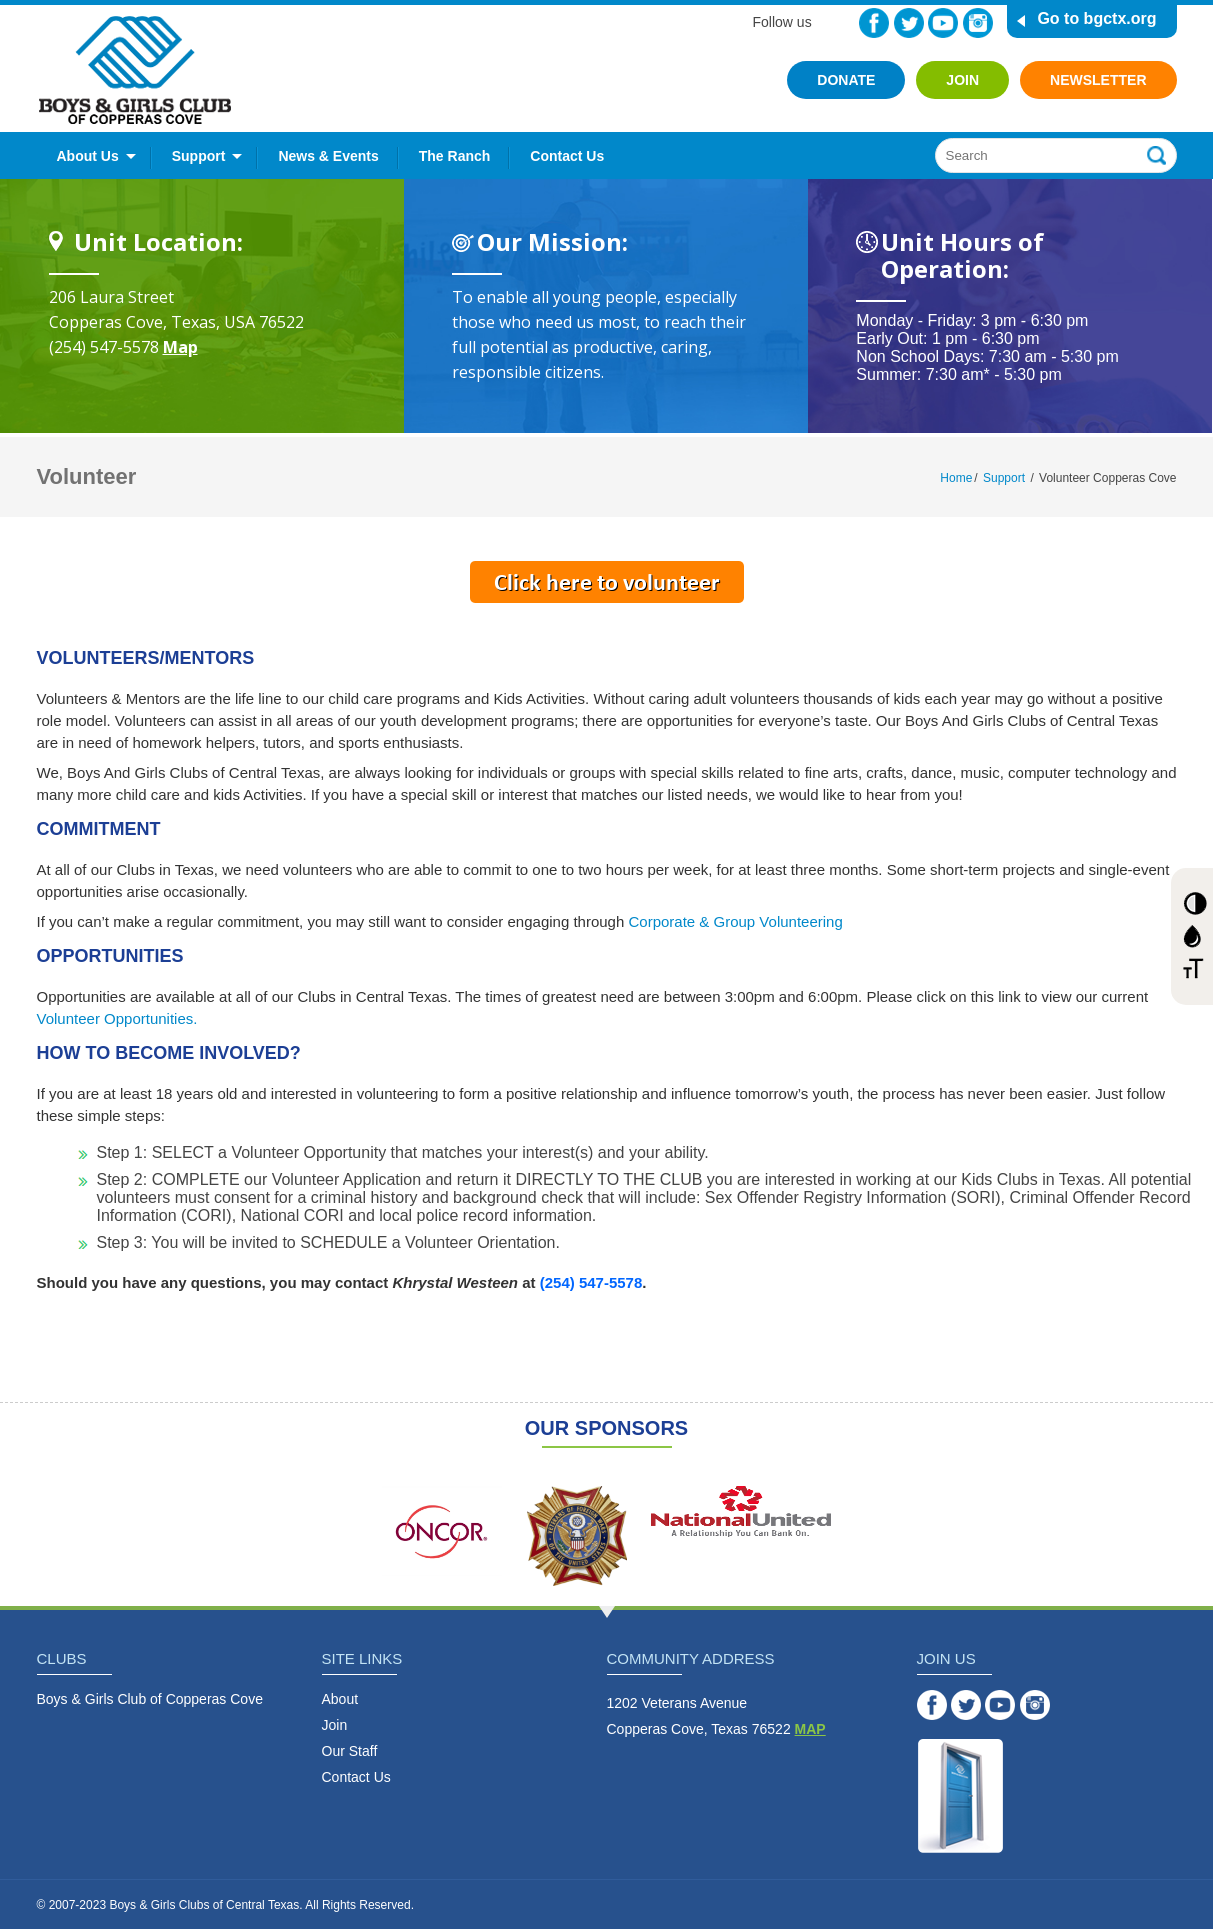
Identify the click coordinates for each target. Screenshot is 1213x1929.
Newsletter (1098, 80)
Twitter (909, 23)
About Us (88, 156)
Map (180, 347)
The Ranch (455, 156)
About (340, 1699)
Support (199, 156)
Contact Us (567, 156)
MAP (810, 1729)
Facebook (874, 23)
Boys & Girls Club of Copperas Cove (150, 1699)
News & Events (328, 156)
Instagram (978, 23)
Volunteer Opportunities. (117, 1018)
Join (962, 80)
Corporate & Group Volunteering (735, 921)
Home (956, 478)
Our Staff (350, 1751)
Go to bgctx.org (1096, 18)
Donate (846, 80)
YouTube (943, 23)
